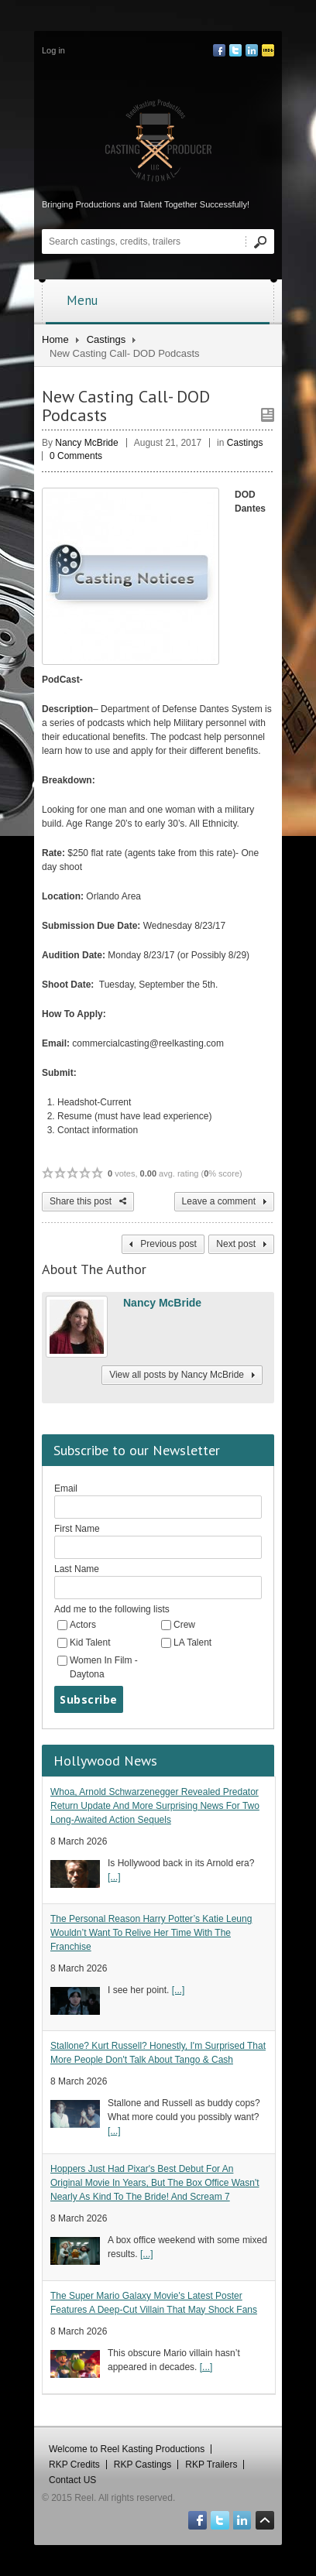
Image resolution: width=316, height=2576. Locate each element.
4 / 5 (85, 1172)
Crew (184, 1624)
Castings (106, 339)
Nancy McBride (86, 442)
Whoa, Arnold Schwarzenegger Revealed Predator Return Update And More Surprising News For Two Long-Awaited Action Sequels (154, 1805)
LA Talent (192, 1642)
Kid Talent (90, 1642)
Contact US (72, 2480)
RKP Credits (74, 2464)
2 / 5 (60, 1172)
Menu (163, 300)
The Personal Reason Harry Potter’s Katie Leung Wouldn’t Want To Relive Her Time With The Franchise (151, 1932)
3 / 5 (73, 1172)
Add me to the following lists (112, 1609)
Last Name (76, 1569)
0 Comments (76, 455)
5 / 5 (97, 1172)
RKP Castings (142, 2464)
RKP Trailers (211, 2464)
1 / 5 (48, 1172)
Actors (83, 1624)
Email (65, 1488)
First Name (77, 1528)
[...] (114, 1877)
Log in (53, 50)
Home (55, 339)
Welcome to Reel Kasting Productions (126, 2449)
